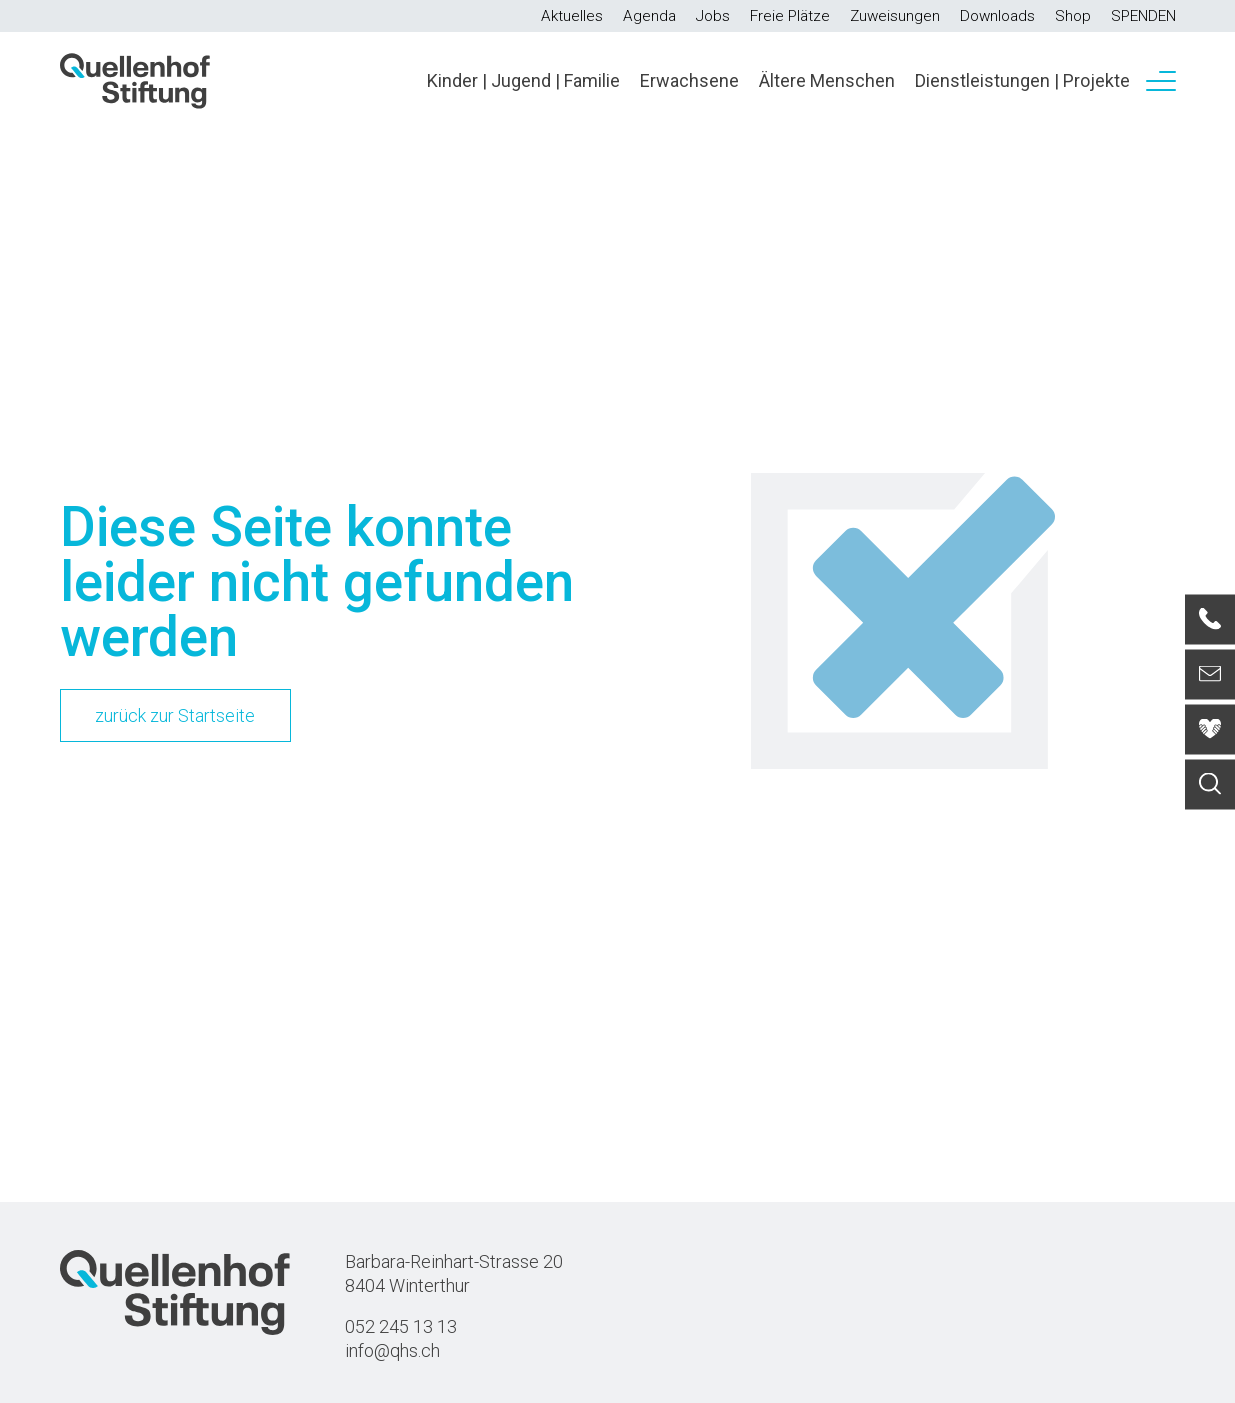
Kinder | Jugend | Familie (523, 80)
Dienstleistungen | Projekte (1022, 80)
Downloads (997, 16)
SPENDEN (1143, 16)
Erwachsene (689, 80)
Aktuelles (572, 16)
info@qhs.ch (392, 1350)
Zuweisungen (895, 16)
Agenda (649, 16)
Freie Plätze (790, 16)
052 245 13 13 (401, 1326)
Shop (1073, 16)
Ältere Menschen (827, 80)
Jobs (713, 16)
